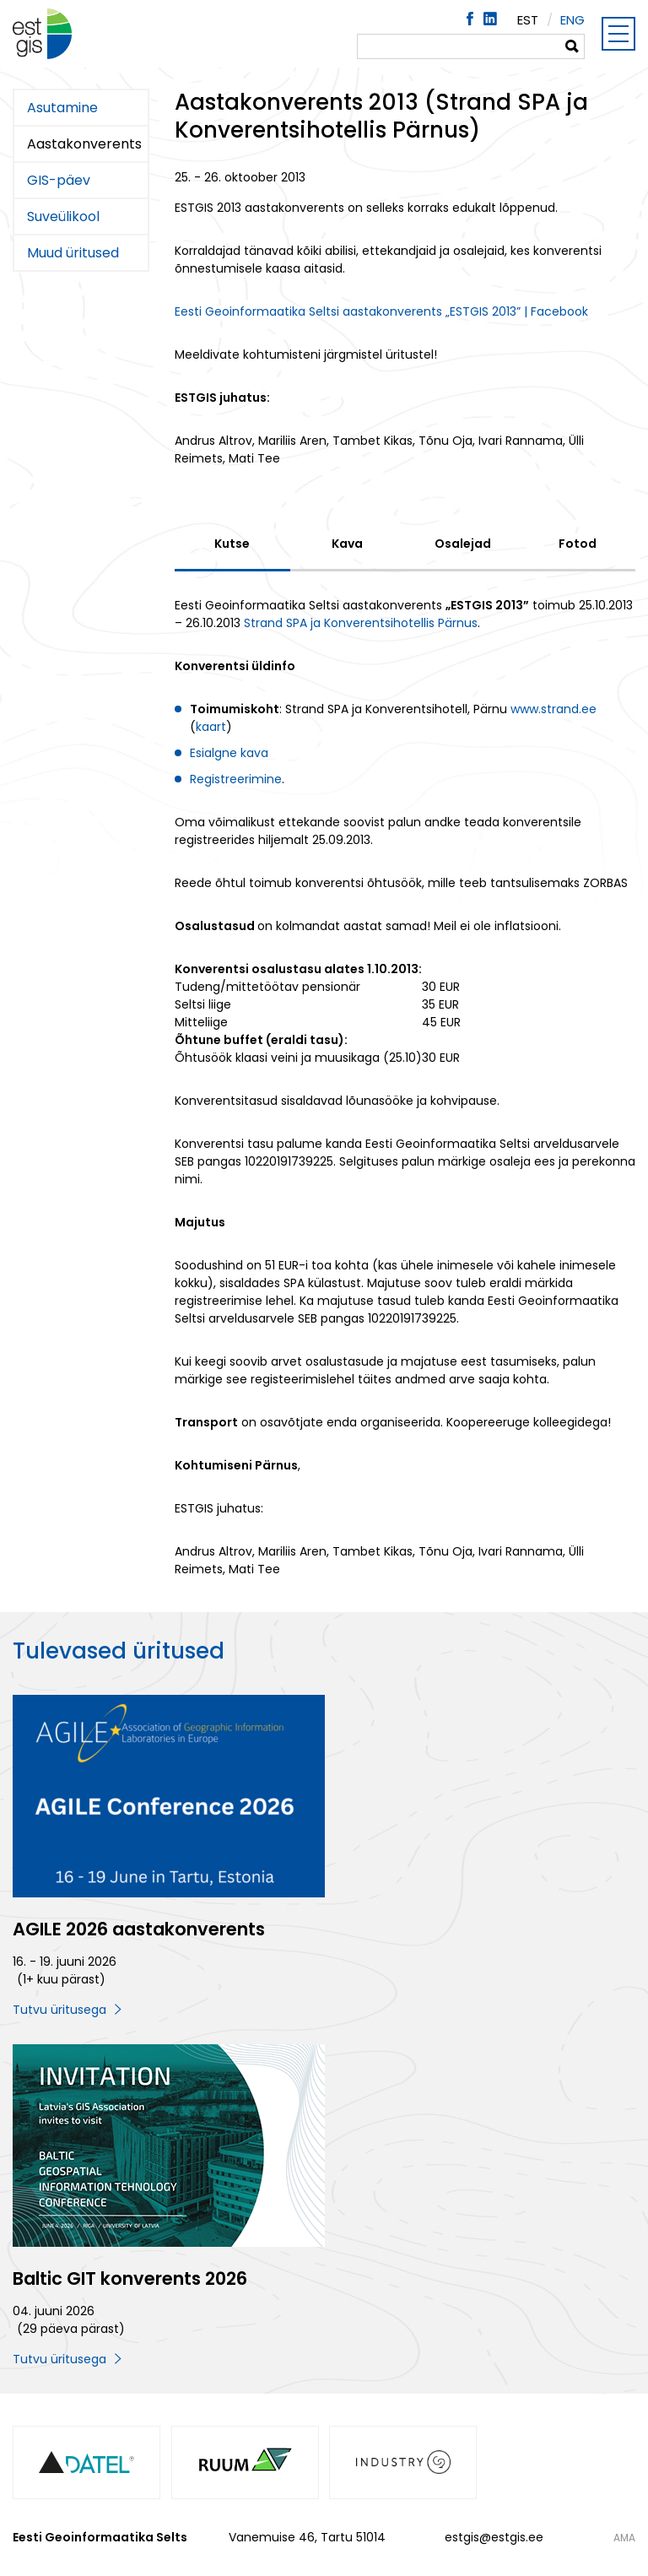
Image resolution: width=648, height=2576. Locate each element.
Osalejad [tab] (463, 543)
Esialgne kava (229, 752)
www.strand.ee (553, 709)
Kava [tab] (347, 543)
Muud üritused (73, 252)
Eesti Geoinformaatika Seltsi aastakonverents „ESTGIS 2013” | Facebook (381, 311)
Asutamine (62, 107)
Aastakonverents (84, 144)
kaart (211, 726)
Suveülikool (63, 216)
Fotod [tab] (578, 543)
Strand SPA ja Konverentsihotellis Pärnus (361, 622)
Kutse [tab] (232, 543)
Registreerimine (236, 779)
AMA (624, 2538)
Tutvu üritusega (59, 2009)
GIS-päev (58, 180)
